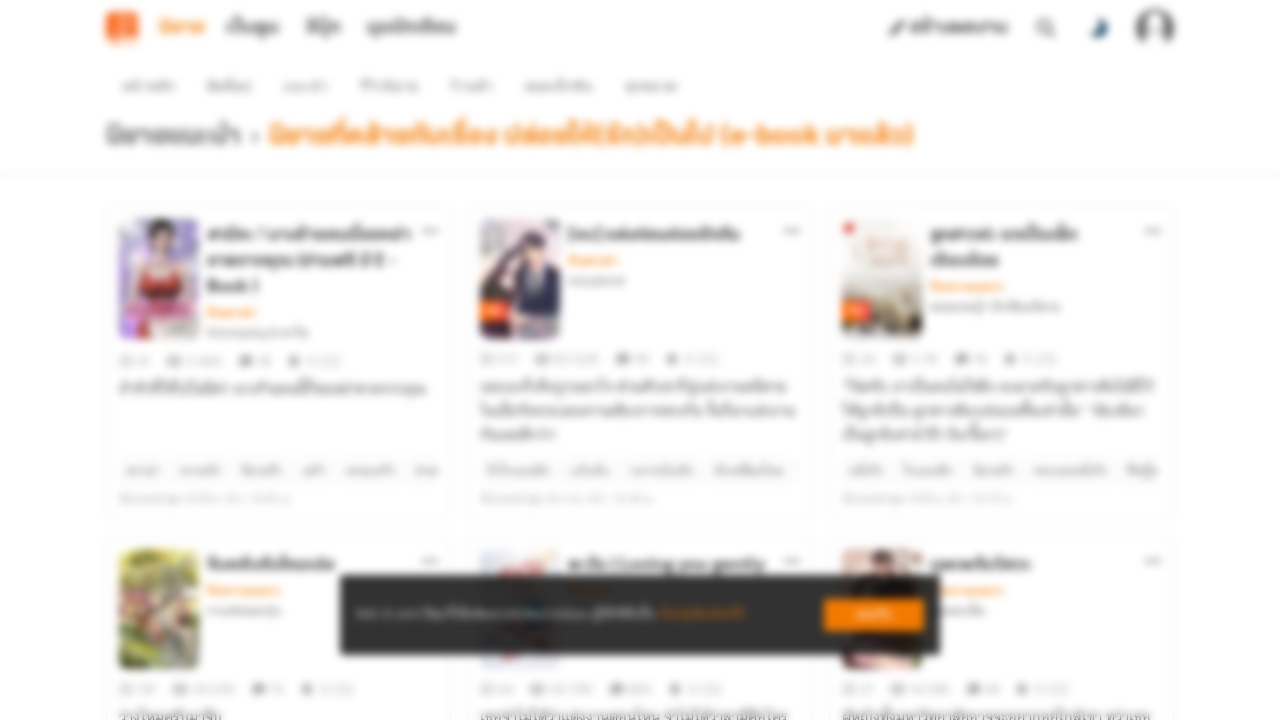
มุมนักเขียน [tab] (411, 28)
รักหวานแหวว (967, 251)
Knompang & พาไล (257, 297)
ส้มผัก (583, 539)
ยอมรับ (874, 614)
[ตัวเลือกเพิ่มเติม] (430, 195)
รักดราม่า (232, 277)
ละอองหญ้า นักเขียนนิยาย (995, 271)
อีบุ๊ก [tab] (323, 28)
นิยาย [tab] (182, 28)
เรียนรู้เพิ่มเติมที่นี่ (701, 614)
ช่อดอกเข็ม (957, 539)
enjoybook (596, 245)
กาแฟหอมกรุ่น (244, 539)
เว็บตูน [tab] (252, 28)
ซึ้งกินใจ (588, 519)
